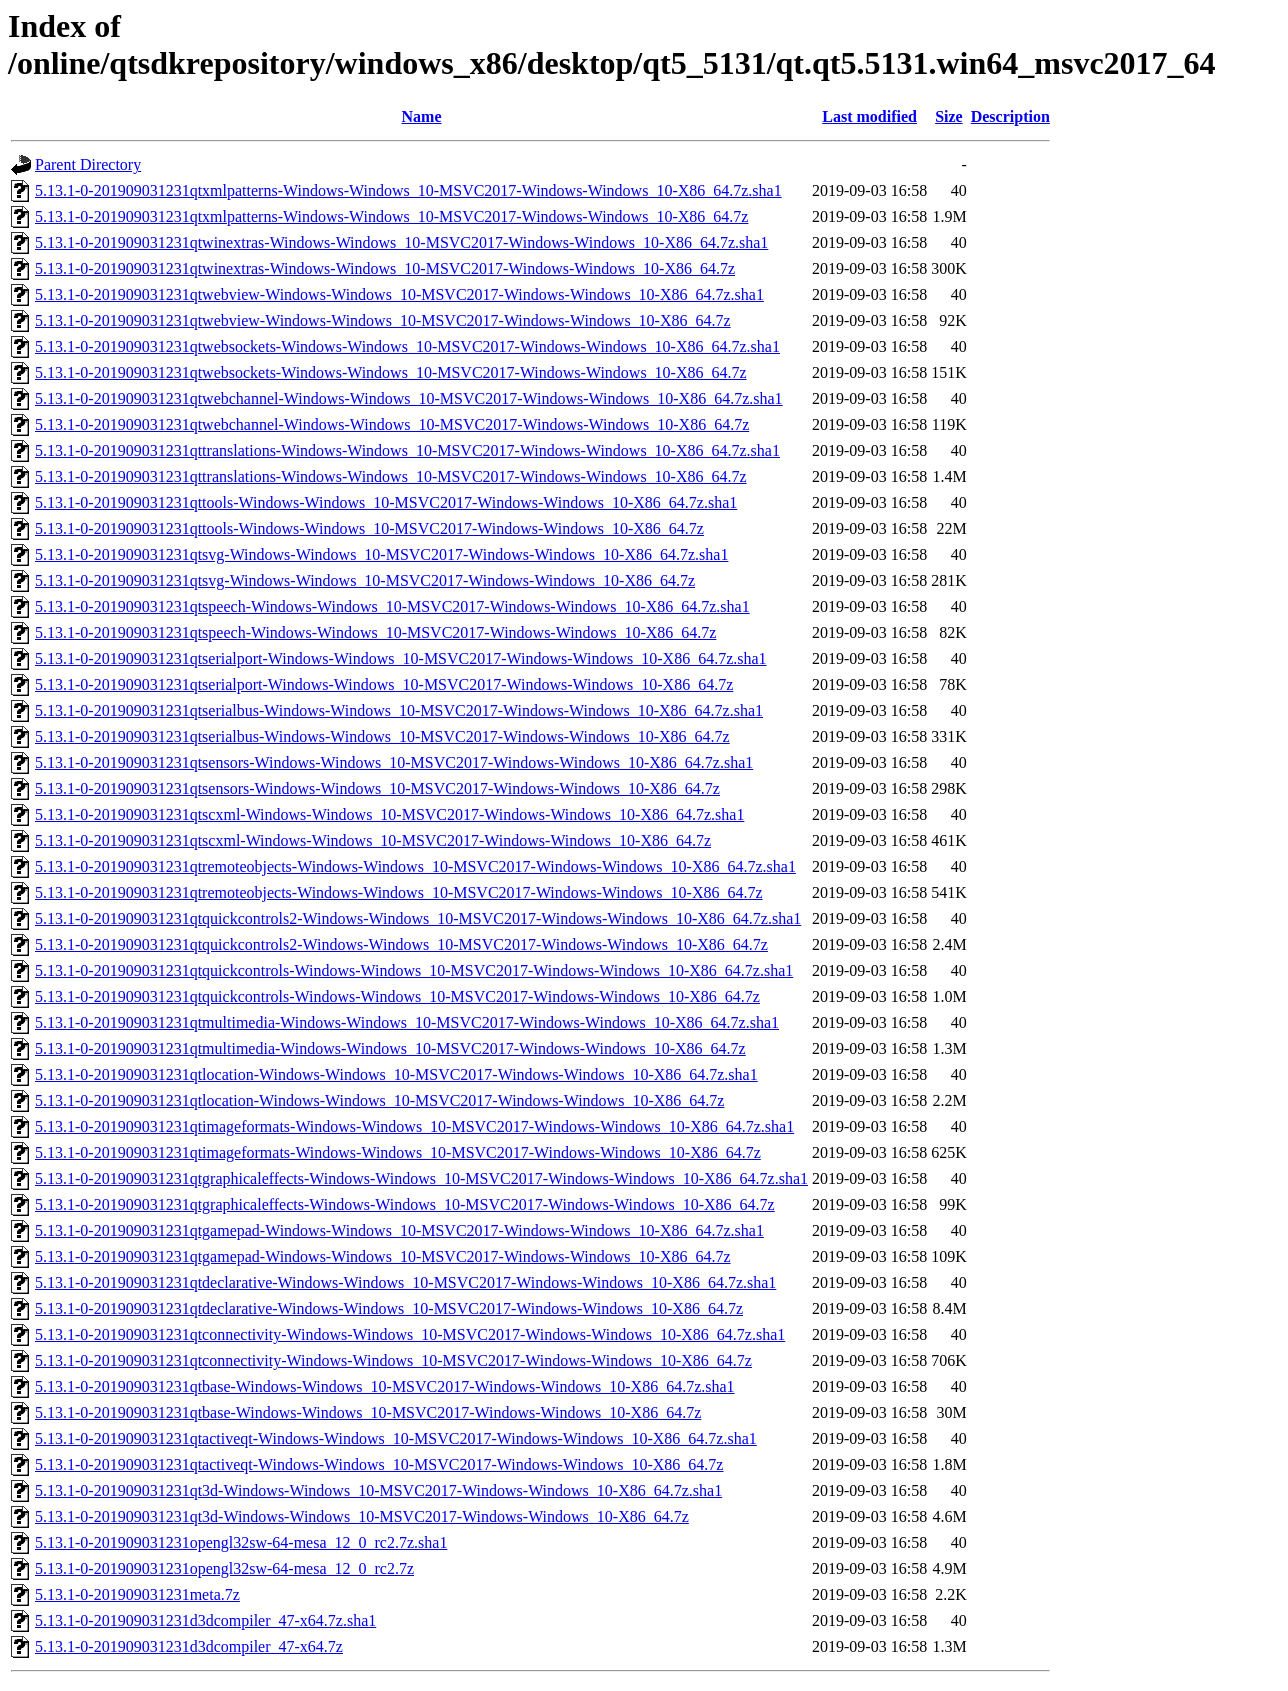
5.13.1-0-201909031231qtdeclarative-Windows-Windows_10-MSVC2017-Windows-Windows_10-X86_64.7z (389, 1308)
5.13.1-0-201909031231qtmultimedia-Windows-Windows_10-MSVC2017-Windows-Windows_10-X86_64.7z (390, 1048)
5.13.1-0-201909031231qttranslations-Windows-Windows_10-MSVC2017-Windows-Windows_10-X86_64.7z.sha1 (407, 450)
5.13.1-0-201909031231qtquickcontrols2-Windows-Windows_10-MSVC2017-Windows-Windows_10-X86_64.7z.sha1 (418, 918)
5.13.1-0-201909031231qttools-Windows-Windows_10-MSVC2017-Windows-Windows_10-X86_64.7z (369, 528)
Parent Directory (88, 164)
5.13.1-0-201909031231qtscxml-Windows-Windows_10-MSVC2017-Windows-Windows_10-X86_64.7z (373, 840)
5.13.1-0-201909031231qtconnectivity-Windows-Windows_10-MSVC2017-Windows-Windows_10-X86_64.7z (393, 1360)
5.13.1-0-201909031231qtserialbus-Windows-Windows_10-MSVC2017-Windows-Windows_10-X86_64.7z (382, 736)
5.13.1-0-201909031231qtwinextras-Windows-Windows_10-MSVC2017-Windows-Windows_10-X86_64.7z (385, 268)
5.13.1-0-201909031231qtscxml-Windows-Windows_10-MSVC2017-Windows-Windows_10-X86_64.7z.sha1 (389, 814)
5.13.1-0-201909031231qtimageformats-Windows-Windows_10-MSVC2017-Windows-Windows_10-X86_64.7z (398, 1152)
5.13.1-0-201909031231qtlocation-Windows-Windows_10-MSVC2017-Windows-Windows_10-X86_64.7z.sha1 (396, 1074)
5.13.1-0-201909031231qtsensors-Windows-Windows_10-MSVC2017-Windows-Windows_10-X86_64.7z (377, 788)
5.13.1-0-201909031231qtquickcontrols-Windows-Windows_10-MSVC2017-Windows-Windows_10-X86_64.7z (397, 996)
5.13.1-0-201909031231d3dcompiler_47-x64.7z (189, 1646)
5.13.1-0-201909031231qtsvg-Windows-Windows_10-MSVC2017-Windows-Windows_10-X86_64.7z (365, 580)
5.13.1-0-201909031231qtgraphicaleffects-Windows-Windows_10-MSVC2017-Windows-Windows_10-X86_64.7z (405, 1204)
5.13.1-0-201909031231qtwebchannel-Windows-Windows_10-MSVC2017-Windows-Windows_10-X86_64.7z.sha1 (409, 398)
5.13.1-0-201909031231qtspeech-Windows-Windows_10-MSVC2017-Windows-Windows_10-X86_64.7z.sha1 (392, 606)
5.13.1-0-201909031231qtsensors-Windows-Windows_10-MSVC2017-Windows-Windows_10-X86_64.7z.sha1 (394, 762)
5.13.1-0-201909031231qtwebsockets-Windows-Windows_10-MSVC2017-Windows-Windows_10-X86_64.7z (391, 372)
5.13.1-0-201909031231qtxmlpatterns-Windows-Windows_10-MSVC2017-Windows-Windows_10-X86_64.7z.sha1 (408, 190)
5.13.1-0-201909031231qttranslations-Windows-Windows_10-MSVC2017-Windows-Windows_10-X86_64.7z (391, 476)
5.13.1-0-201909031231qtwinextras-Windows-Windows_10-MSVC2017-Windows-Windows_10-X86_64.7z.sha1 (401, 242)
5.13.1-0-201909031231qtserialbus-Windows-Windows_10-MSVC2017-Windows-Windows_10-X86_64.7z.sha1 (399, 710)
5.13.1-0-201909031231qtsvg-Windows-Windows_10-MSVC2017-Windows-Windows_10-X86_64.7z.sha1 (381, 554)
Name (422, 116)
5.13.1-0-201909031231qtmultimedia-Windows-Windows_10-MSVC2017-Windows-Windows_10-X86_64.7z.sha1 (407, 1022)
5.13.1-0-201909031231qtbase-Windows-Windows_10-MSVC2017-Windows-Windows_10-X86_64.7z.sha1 (385, 1386)
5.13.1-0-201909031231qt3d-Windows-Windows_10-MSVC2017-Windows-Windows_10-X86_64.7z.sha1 (378, 1490)
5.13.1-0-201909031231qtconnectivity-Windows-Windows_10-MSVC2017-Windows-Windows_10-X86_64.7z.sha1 (410, 1334)
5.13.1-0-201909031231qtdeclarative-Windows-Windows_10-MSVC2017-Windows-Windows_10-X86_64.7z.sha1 (405, 1282)
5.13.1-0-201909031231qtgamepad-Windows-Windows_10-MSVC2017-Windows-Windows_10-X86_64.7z (383, 1256)
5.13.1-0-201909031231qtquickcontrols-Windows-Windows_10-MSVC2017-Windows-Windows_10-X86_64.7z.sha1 (414, 970)
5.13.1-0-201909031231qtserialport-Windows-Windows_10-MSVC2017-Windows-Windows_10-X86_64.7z (384, 684)
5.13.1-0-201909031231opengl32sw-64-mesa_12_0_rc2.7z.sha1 (241, 1542)
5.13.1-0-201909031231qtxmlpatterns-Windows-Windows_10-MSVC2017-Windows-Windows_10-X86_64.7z (391, 216)
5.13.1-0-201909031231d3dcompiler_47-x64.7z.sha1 (205, 1620)
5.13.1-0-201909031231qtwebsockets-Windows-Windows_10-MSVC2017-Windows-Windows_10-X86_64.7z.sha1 (407, 346)
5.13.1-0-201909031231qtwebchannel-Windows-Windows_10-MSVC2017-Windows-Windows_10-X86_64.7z (392, 424)
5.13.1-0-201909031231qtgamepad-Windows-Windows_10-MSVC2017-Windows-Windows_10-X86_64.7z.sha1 (399, 1230)
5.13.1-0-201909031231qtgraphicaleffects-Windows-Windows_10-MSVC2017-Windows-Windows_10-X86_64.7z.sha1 (421, 1178)
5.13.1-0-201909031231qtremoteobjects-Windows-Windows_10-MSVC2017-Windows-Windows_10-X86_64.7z (399, 892)
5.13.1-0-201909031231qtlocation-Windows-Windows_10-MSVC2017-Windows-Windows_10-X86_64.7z (379, 1100)
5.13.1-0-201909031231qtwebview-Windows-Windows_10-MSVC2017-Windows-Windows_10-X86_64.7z (383, 320)
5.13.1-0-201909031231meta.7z (137, 1594)
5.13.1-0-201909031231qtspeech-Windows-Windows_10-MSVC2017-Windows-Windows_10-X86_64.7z (375, 632)
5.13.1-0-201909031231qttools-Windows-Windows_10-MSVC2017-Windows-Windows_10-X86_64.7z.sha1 (386, 502)
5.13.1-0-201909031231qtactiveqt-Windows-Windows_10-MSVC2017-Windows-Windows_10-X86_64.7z (379, 1464)
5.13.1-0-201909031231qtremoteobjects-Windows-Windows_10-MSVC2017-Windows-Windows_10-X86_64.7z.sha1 (415, 866)
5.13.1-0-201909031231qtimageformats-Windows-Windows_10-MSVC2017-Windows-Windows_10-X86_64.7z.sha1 (414, 1126)
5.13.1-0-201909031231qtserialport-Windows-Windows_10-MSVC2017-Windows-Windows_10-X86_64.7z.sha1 (401, 658)
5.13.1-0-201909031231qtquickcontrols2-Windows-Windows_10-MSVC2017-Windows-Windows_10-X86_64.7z (401, 944)
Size (949, 116)
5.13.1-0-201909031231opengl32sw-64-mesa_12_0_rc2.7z (224, 1568)
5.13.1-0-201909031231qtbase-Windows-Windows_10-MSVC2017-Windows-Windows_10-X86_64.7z (368, 1412)
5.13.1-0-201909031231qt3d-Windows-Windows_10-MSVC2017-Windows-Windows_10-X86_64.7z (362, 1516)
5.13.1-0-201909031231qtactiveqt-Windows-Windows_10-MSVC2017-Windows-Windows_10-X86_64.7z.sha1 (396, 1438)
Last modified (869, 116)
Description (1010, 116)
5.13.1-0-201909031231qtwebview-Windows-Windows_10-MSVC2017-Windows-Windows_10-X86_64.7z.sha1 (399, 294)
